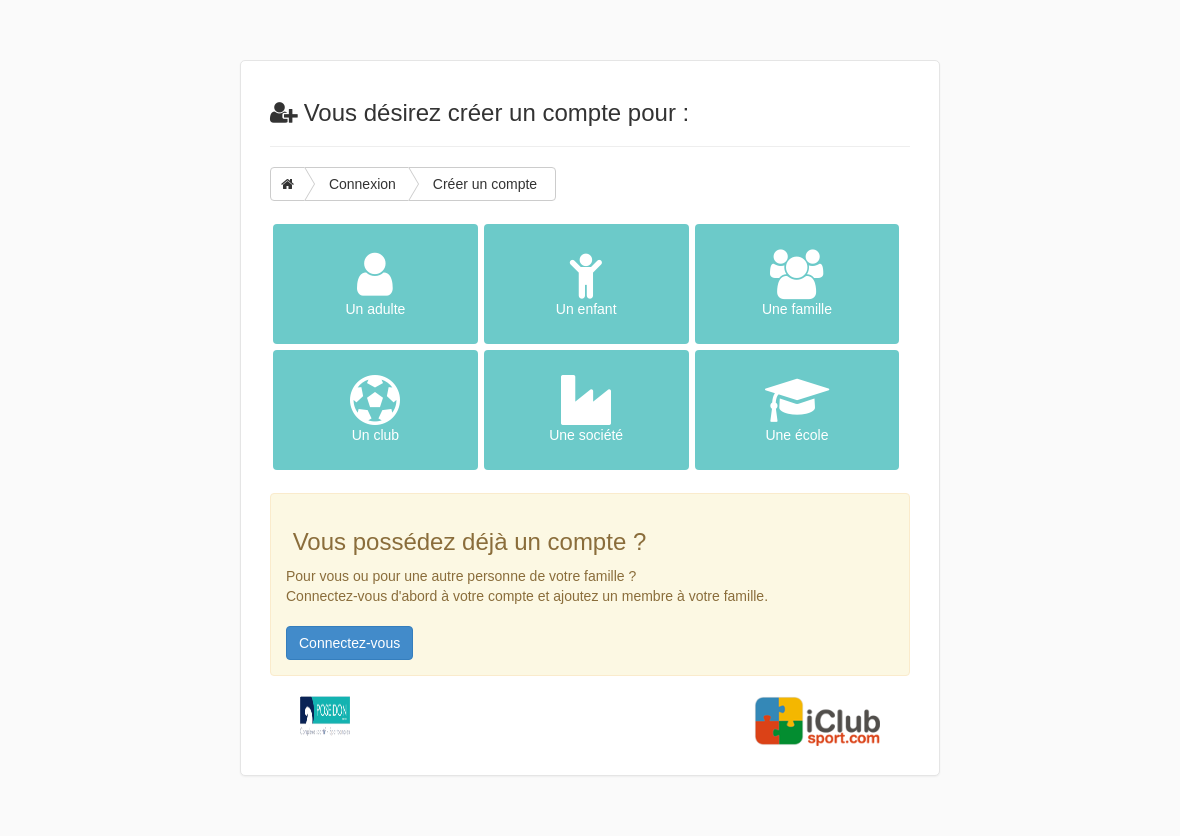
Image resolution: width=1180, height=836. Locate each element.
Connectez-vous (349, 643)
